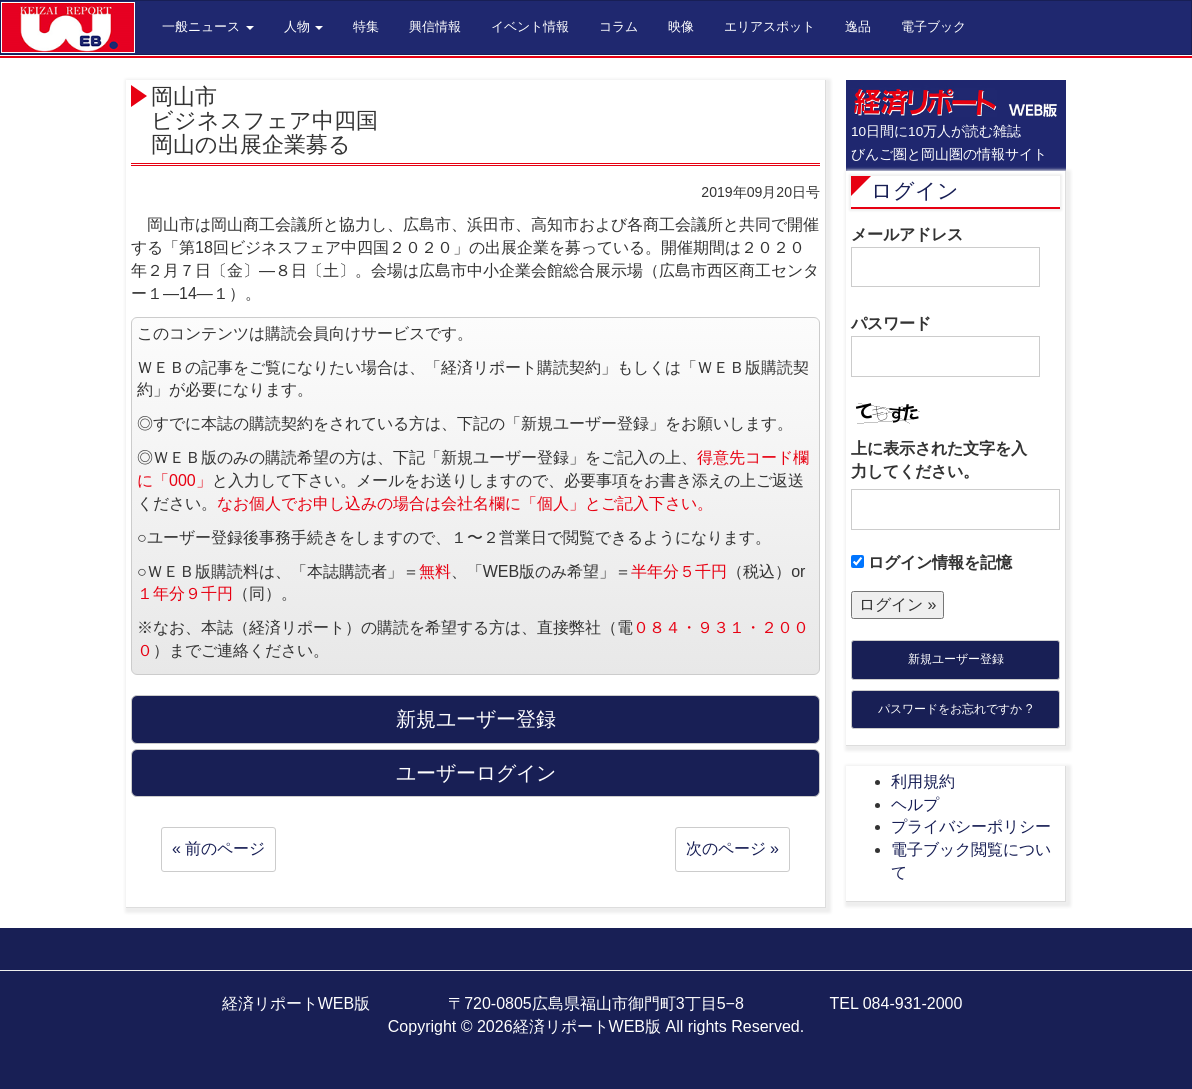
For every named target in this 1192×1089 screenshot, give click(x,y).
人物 (304, 26)
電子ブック (933, 26)
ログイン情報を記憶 (931, 562)
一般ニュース (208, 26)
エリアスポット (769, 26)
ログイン (915, 190)
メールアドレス (945, 257)
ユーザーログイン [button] (476, 773)
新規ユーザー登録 (956, 659)
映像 (681, 26)
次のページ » (732, 848)
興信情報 (435, 26)
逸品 (858, 26)
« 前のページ (218, 848)
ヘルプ (915, 804)
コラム (618, 26)
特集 (366, 26)
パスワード (945, 346)
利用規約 (923, 781)
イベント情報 (530, 26)
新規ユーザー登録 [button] (476, 719)
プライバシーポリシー (971, 826)
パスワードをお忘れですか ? (955, 709)
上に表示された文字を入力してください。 (939, 460)
